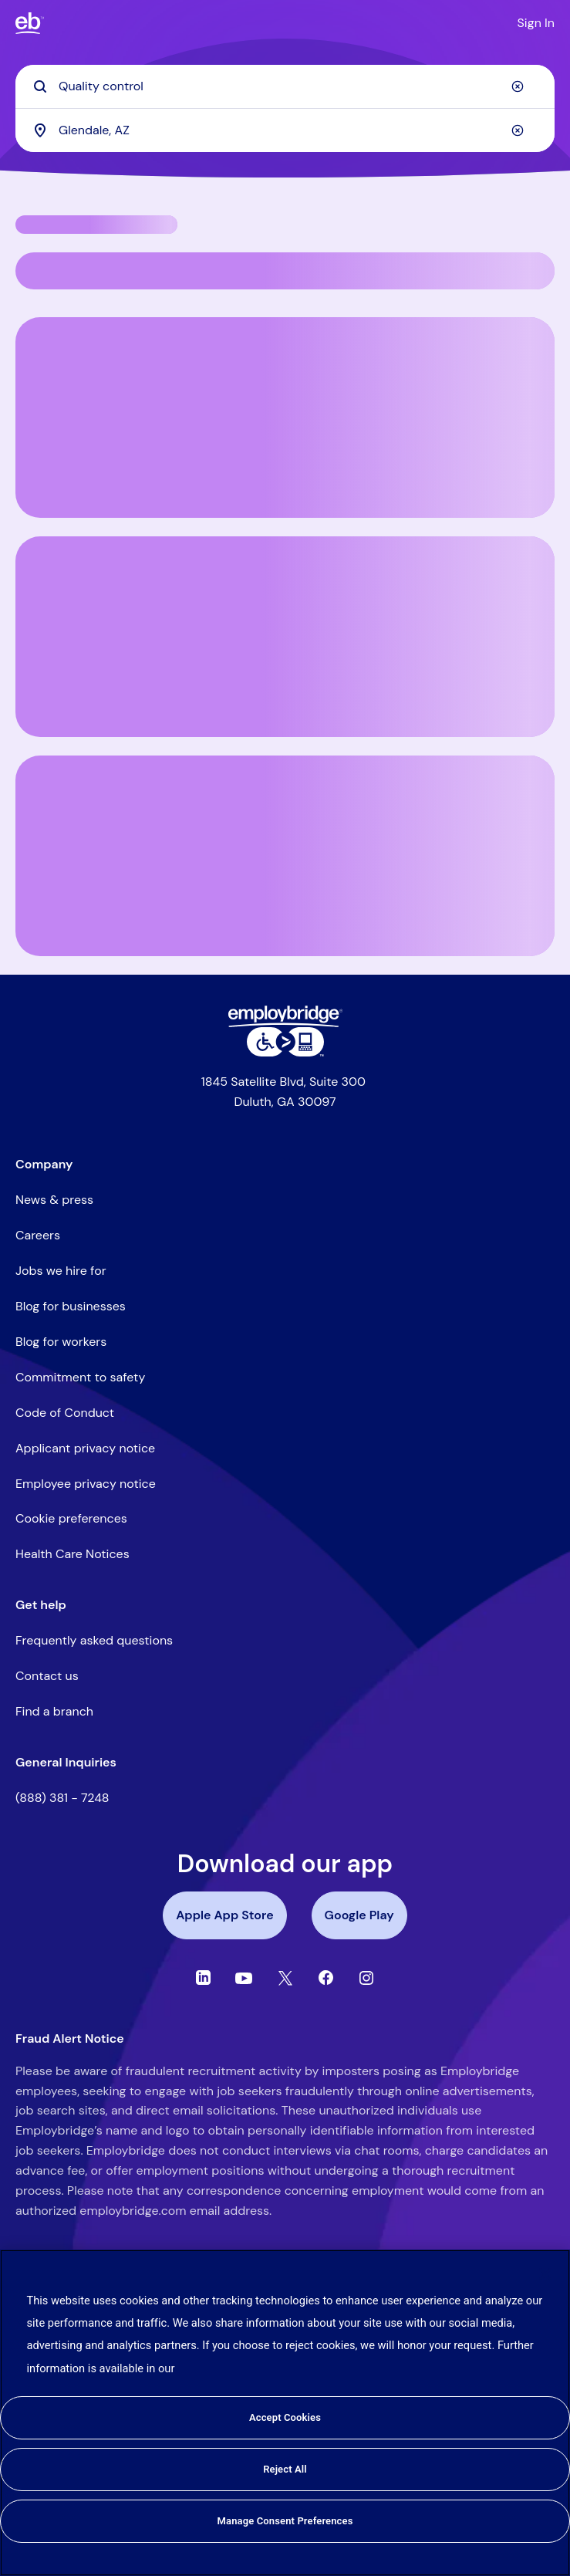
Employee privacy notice (85, 1484)
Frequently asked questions (94, 1640)
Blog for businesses (70, 1306)
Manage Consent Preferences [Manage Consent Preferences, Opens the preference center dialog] (285, 2521)
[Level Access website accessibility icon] (285, 1041)
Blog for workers (60, 1342)
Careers (37, 1235)
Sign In (536, 23)
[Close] (545, 2274)
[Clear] (517, 86)
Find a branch (54, 1711)
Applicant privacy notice (85, 1448)
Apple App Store (224, 1915)
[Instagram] (366, 1978)
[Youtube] (243, 1978)
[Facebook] (326, 1978)
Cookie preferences (71, 1518)
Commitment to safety (80, 1377)
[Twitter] (285, 1978)
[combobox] (285, 130)
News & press (54, 1200)
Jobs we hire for (60, 1271)
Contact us (47, 1676)
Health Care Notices (72, 1554)
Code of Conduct (64, 1413)
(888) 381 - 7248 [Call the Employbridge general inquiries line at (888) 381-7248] (62, 1798)
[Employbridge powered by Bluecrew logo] (285, 1016)
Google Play (359, 1915)
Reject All (285, 2469)
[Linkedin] (203, 1978)
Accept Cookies (285, 2417)
